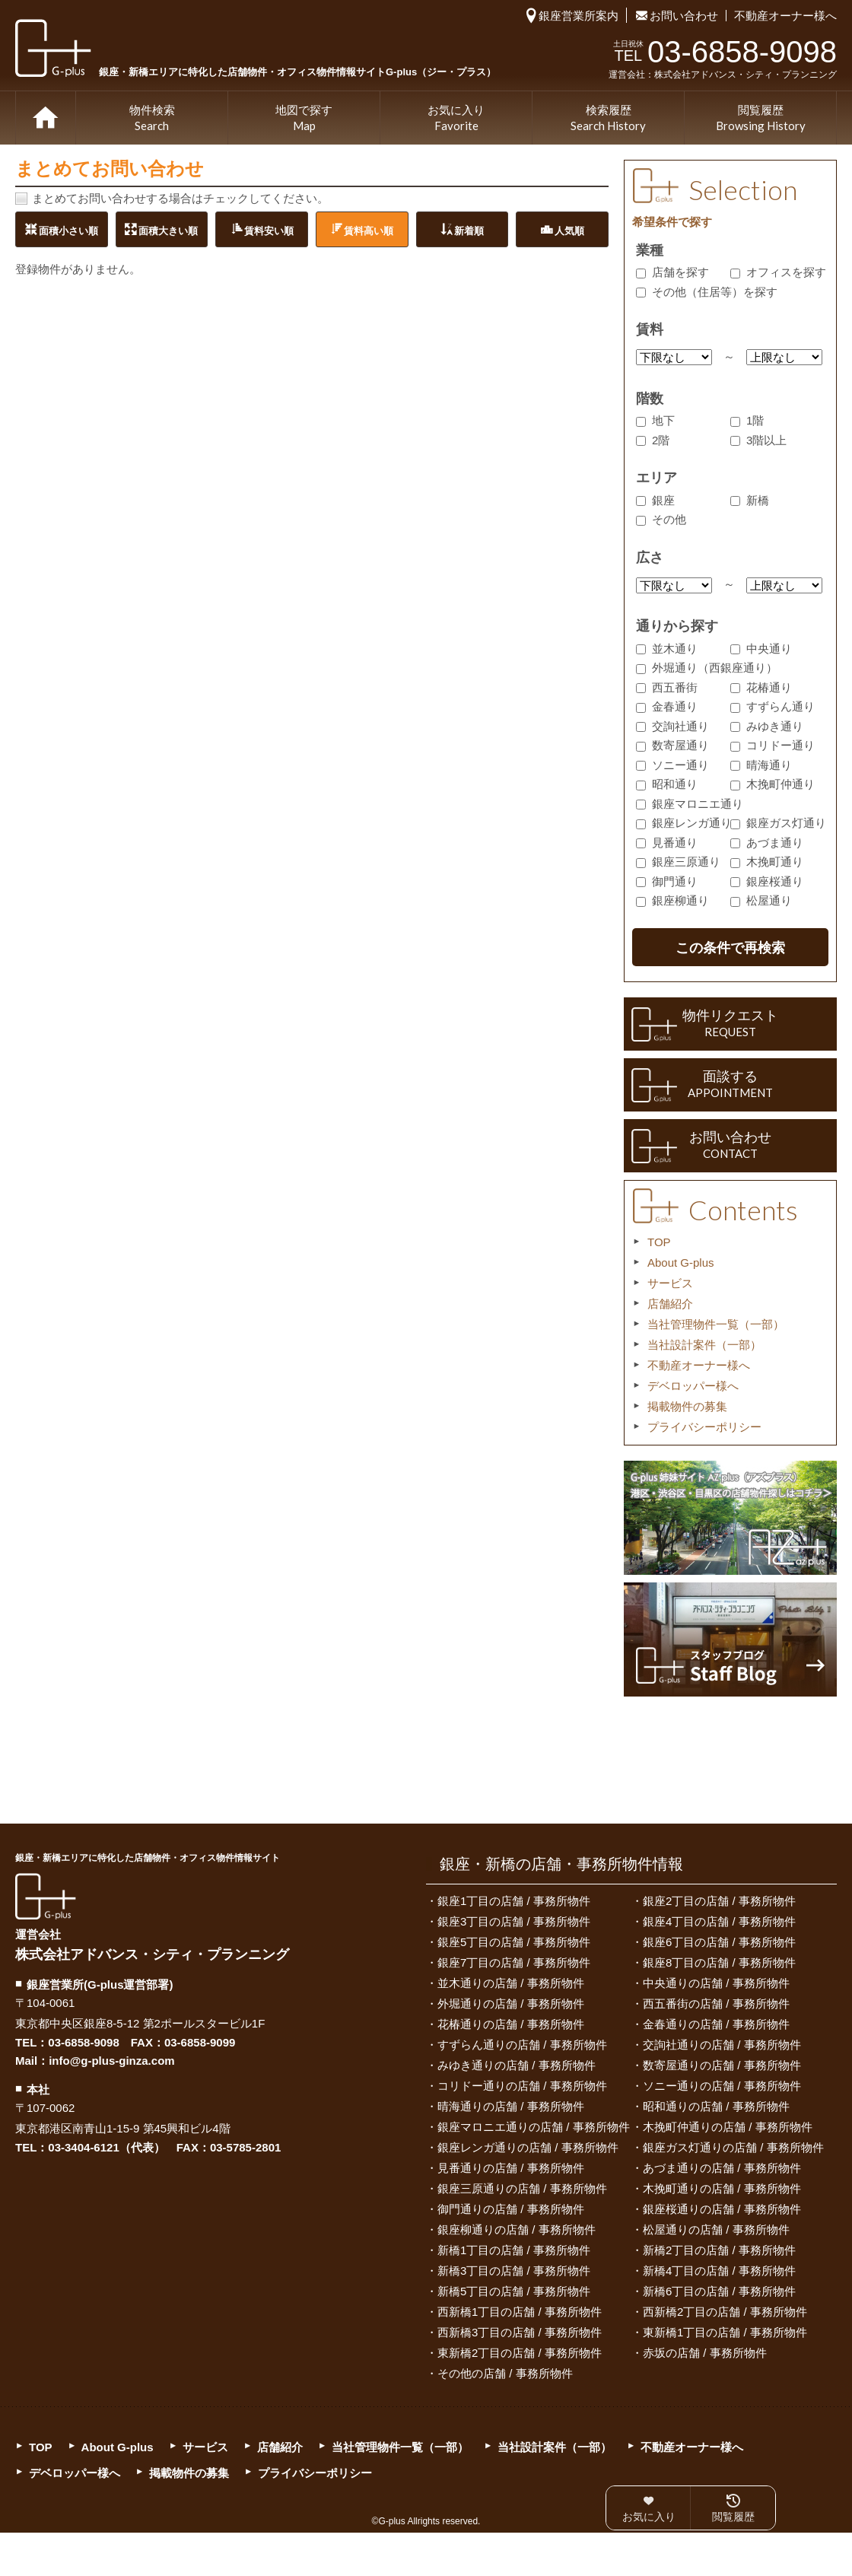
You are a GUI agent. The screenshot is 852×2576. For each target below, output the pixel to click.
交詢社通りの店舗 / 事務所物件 (722, 2044)
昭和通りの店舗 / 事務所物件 (716, 2106)
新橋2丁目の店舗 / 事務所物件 (719, 2250)
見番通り (667, 842)
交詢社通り (672, 726)
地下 (655, 420)
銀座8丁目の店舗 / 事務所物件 (719, 1962)
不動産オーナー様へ (785, 15)
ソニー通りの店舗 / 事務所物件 (722, 2085)
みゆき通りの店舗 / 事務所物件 (516, 2065)
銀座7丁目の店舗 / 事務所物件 (513, 1962)
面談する (730, 1085)
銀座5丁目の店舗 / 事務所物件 (513, 1941)
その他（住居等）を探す (706, 291)
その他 (661, 519)
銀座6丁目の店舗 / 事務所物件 (719, 1941)
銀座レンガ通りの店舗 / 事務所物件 (527, 2147)
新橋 (749, 500)
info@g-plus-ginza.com (111, 2060)
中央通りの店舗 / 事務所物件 (716, 1983)
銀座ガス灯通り (778, 822)
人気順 (569, 230)
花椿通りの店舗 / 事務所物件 (510, 2024)
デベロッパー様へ (693, 1385)
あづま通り (766, 842)
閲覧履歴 (761, 118)
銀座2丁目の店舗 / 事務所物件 (719, 1900)
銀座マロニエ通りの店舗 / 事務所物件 (533, 2126)
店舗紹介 (670, 1303)
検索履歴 (608, 118)
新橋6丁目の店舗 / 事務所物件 (719, 2291)
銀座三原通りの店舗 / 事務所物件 (522, 2188)
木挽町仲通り (772, 784)
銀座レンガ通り (684, 822)
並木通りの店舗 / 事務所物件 (510, 1983)
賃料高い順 (368, 230)
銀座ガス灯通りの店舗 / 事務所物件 (733, 2147)
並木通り (667, 648)
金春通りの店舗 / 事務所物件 (716, 2024)
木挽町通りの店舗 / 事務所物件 (722, 2188)
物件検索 (152, 118)
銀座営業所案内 (578, 15)
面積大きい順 (168, 230)
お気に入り (456, 118)
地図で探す (303, 118)
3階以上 (758, 440)
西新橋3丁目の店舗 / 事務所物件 (519, 2332)
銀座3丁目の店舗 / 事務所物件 (513, 1921)
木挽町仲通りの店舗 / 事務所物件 (727, 2126)
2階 (652, 440)
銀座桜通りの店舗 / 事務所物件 (722, 2208)
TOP (45, 118)
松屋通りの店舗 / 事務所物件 (716, 2229)
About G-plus (680, 1262)
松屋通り (761, 900)
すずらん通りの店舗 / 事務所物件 (522, 2044)
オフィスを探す (778, 272)
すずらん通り (772, 706)
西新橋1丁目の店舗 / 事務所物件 (519, 2311)
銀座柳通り (672, 900)
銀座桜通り (766, 881)
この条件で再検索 (730, 948)
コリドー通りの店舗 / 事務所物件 (522, 2085)
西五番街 (667, 687)
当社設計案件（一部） (704, 1344)
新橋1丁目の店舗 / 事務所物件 (513, 2250)
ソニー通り (672, 764)
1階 (747, 420)
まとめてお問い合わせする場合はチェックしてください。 (180, 198)
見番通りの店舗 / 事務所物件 (510, 2167)
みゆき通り (766, 726)
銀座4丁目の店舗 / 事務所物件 (719, 1921)
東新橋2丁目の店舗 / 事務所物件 (519, 2352)
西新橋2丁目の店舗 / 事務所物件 (725, 2311)
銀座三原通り (678, 861)
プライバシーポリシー (704, 1426)
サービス (670, 1283)
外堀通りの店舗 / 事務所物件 (510, 2003)
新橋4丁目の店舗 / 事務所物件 (719, 2270)
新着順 (469, 230)
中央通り (761, 648)
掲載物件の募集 (687, 1406)
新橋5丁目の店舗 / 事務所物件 (513, 2291)
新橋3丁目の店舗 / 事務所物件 (513, 2270)
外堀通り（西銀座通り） (706, 667)
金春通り (667, 706)
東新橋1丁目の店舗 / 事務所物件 (725, 2332)
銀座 (655, 500)
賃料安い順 (269, 230)
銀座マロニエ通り (689, 803)
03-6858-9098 (83, 2042)
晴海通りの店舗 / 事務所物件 (510, 2106)
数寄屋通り (672, 745)
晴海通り (761, 764)
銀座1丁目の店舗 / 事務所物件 (513, 1900)
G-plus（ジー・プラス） (45, 1896)
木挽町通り (766, 861)
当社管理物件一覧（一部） (715, 1324)
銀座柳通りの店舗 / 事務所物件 (516, 2229)
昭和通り (667, 784)
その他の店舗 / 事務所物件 (505, 2373)
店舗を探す (672, 272)
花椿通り (761, 687)
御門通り (667, 881)
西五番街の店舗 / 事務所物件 (716, 2003)
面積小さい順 (68, 230)
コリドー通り (772, 745)
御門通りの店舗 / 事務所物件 (510, 2208)
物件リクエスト (730, 1024)
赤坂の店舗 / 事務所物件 (705, 2352)
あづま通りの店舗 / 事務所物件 (722, 2167)
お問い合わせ (684, 15)
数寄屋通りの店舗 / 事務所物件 (722, 2065)
